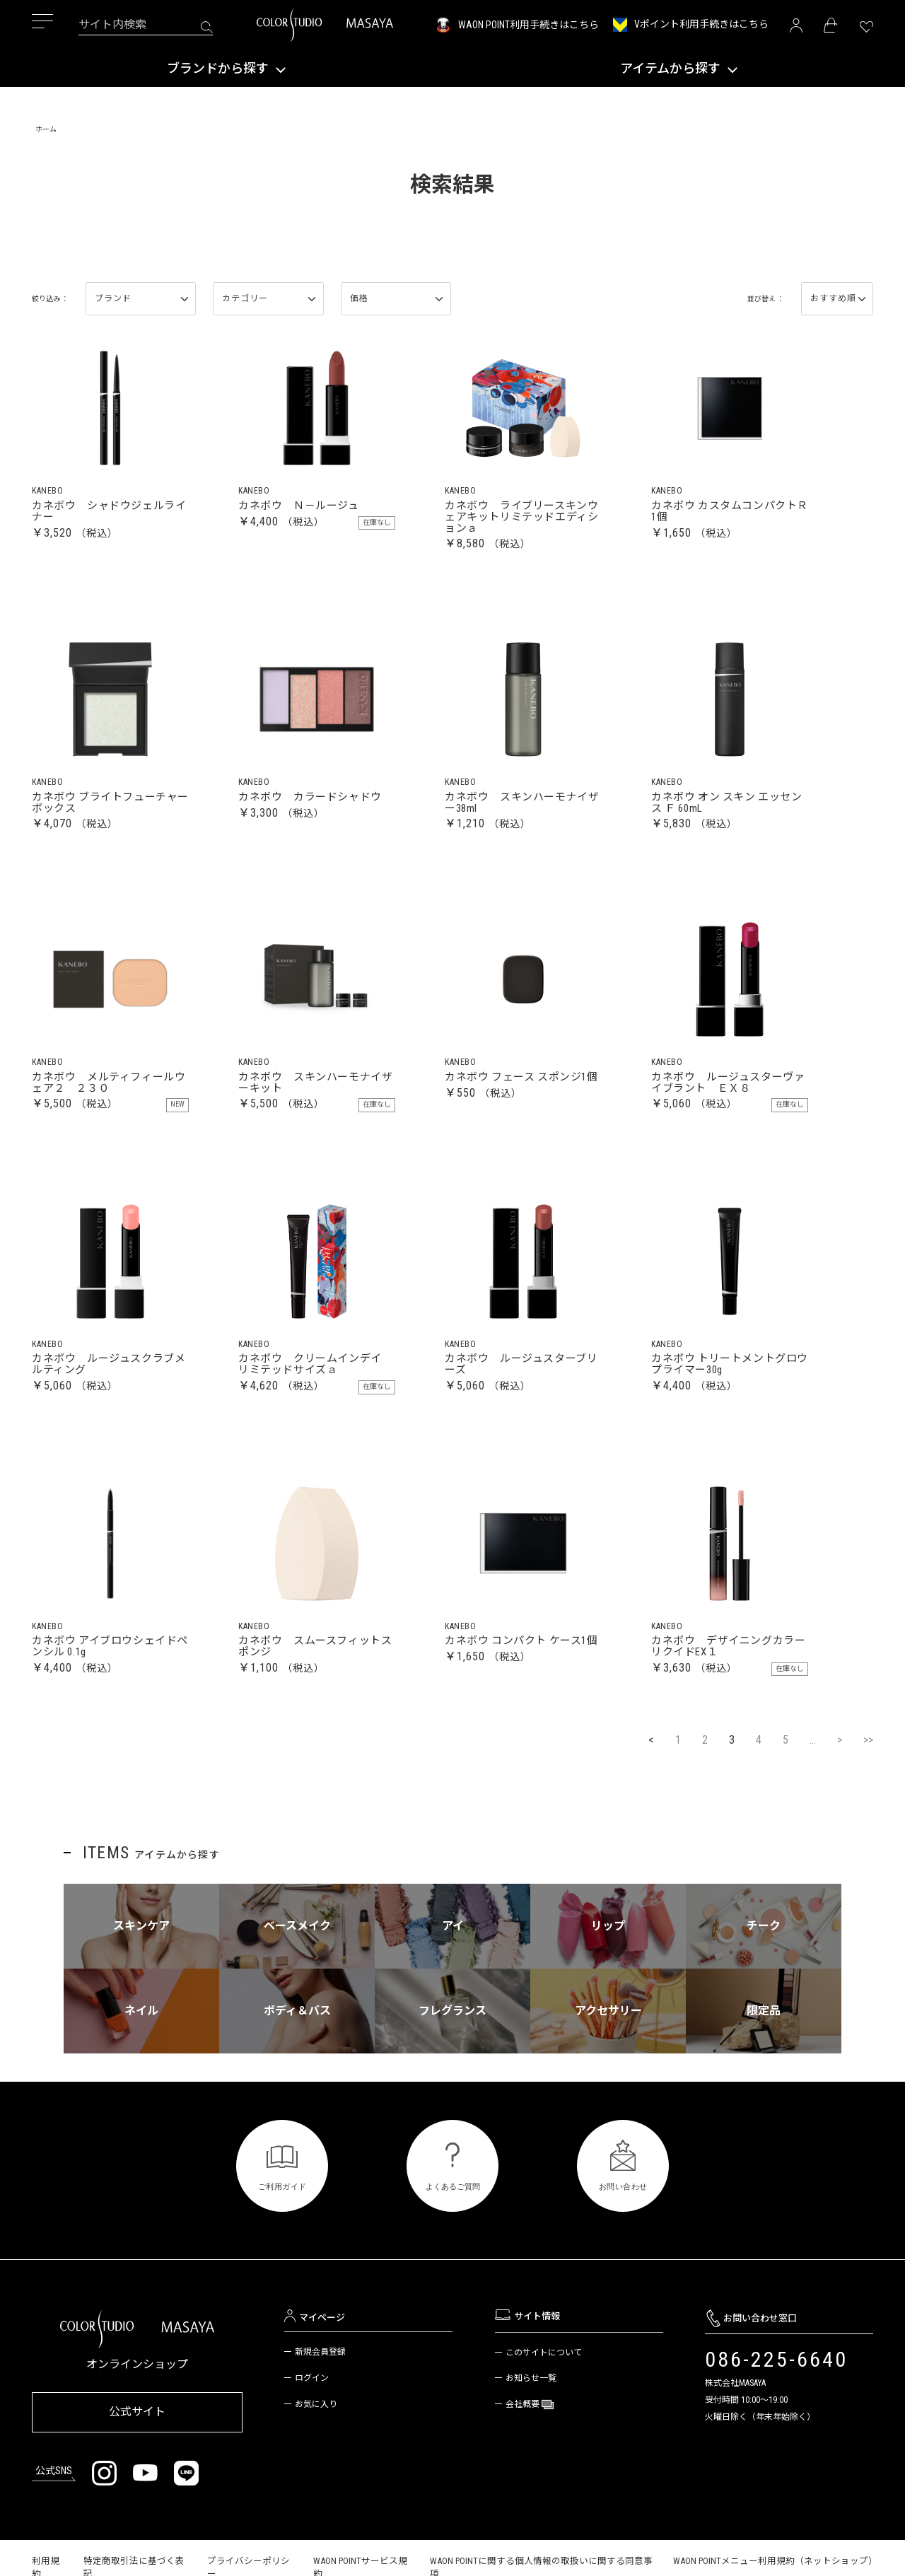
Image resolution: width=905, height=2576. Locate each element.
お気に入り (316, 2475)
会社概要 (524, 2475)
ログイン (312, 2449)
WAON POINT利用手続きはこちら (528, 24)
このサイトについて (544, 2423)
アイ (453, 1996)
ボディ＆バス (297, 2081)
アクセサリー (608, 2081)
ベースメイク (297, 1996)
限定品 (764, 2081)
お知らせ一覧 (531, 2449)
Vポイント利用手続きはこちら (701, 24)
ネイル (141, 2081)
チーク (764, 1996)
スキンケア (141, 1996)
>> (868, 1810)
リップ (608, 1996)
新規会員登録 (320, 2423)
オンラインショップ (137, 2435)
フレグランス (452, 2081)
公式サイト (137, 2480)
